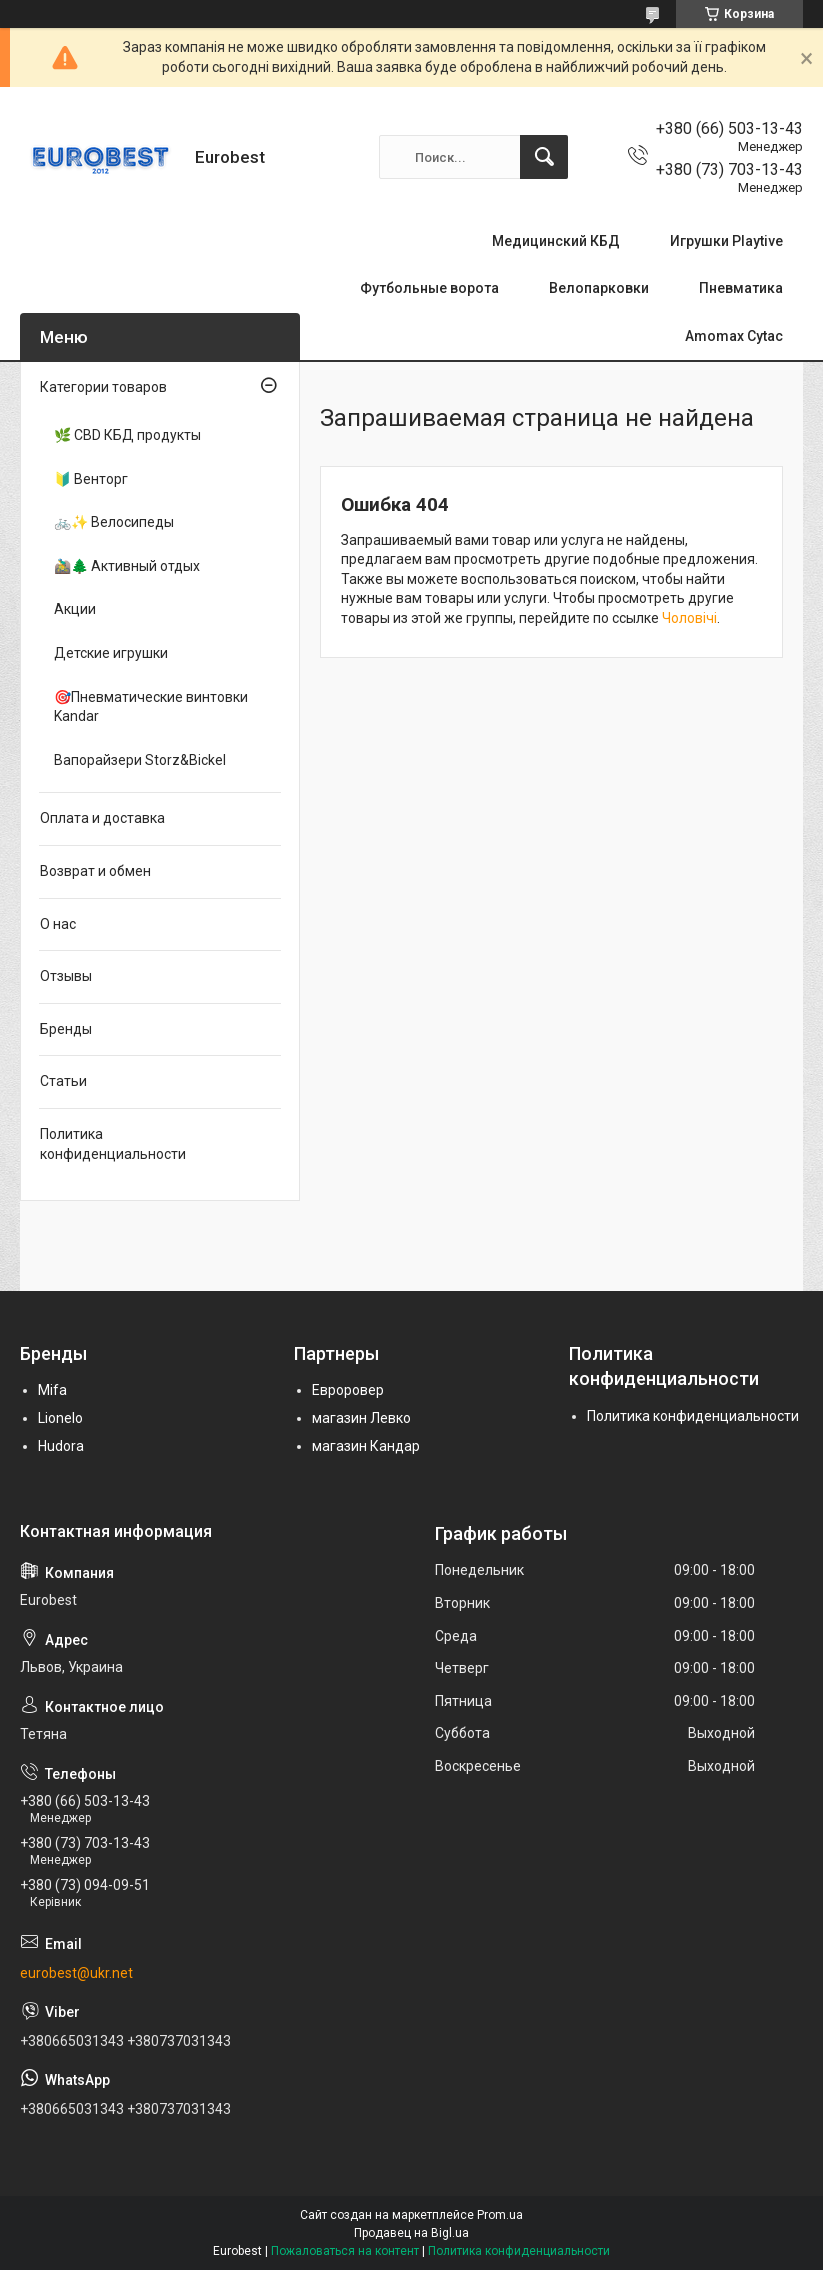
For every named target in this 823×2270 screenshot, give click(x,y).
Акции (75, 609)
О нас (58, 924)
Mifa (52, 1390)
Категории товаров (103, 387)
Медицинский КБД (556, 241)
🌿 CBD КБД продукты (127, 435)
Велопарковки (599, 288)
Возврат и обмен (95, 871)
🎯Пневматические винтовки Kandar (151, 707)
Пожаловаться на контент (345, 2251)
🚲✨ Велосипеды (114, 522)
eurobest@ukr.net (76, 1973)
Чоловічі (689, 618)
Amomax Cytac (734, 336)
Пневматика (741, 288)
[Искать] (544, 157)
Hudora (61, 1446)
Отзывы (66, 976)
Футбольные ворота (429, 288)
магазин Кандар (366, 1446)
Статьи (63, 1081)
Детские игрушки (111, 653)
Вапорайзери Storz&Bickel (140, 760)
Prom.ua (500, 2215)
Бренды (66, 1029)
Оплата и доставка (102, 818)
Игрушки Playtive (726, 241)
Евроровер (348, 1390)
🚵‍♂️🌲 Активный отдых (127, 566)
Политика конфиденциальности (113, 1144)
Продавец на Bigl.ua (411, 2233)
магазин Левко (361, 1418)
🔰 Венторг (91, 479)
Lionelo (60, 1418)
